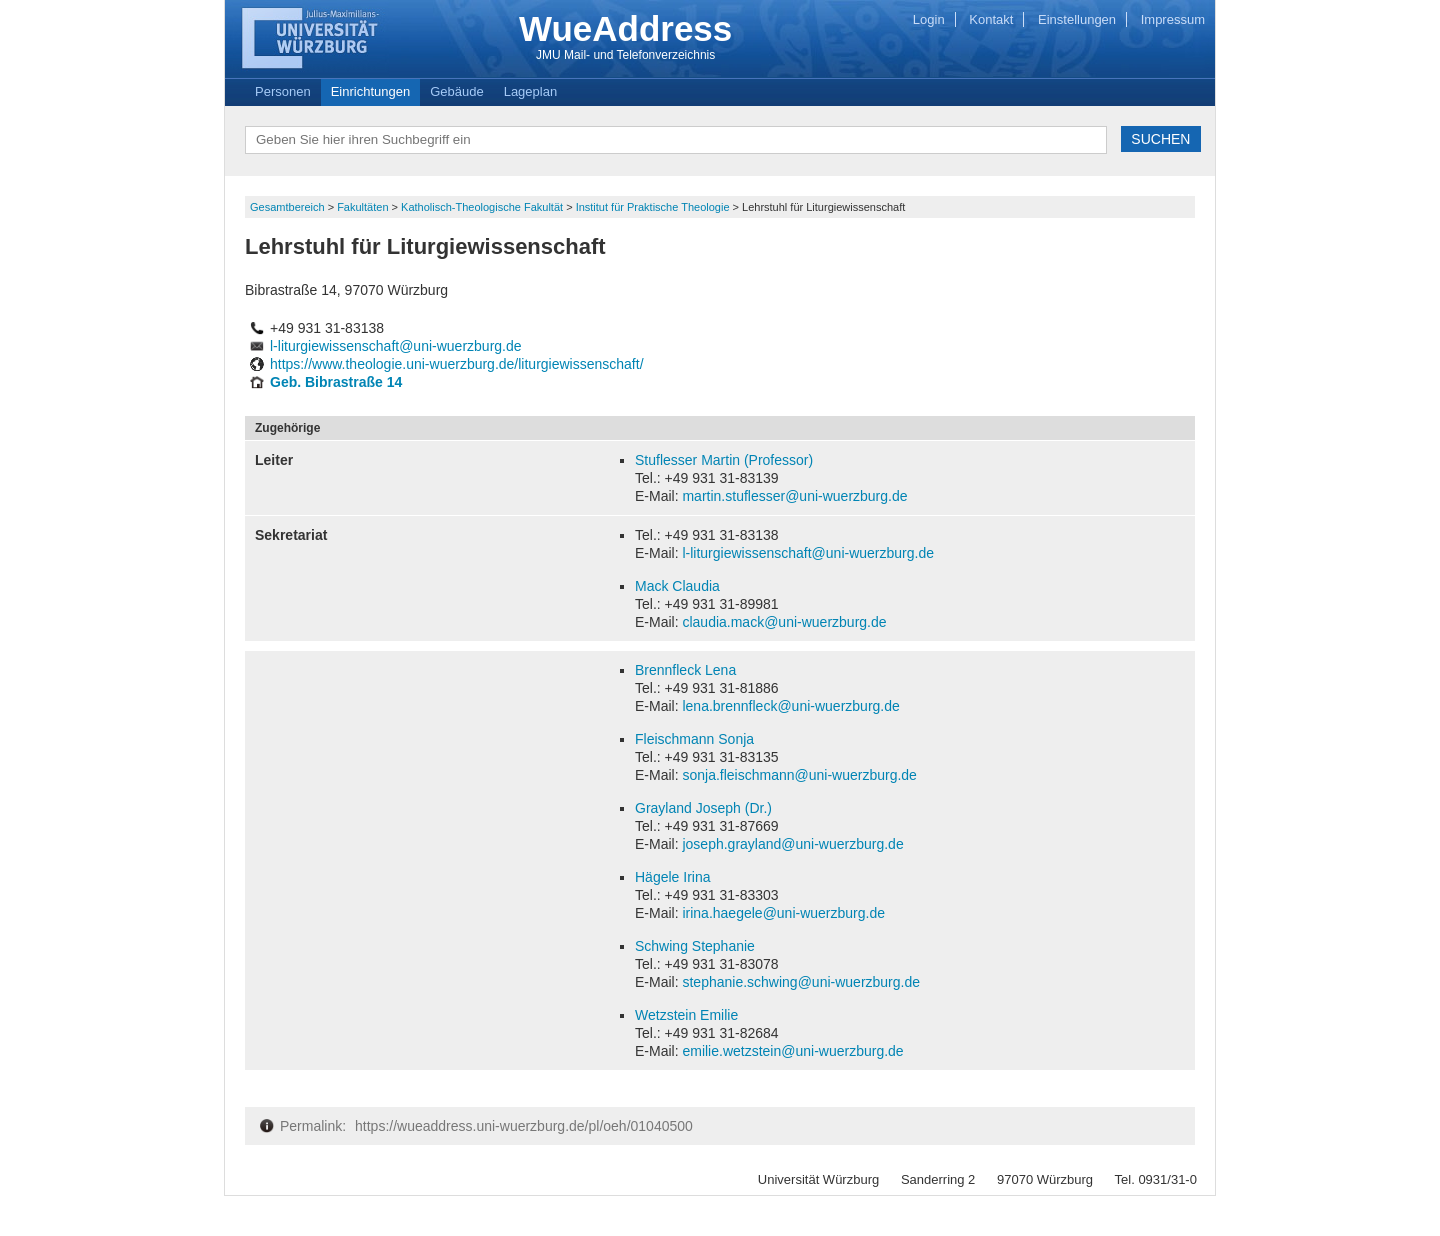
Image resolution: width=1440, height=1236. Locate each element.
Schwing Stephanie (695, 946)
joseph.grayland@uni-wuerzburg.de (792, 844)
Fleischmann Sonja (694, 739)
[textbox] (676, 140)
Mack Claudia (677, 586)
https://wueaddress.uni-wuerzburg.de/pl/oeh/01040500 (524, 1126)
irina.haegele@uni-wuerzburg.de (783, 913)
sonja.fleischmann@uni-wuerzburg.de (799, 775)
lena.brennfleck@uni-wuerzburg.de (790, 706)
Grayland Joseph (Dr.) (703, 808)
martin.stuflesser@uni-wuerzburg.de (794, 496)
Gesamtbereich (289, 207)
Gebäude (457, 91)
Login (929, 19)
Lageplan (531, 91)
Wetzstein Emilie (686, 1015)
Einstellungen (1077, 19)
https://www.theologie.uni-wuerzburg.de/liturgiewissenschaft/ (457, 364)
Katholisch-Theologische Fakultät (483, 207)
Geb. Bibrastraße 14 (336, 382)
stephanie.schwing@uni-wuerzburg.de (801, 982)
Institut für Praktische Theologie (654, 207)
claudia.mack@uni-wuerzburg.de (784, 622)
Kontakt (991, 19)
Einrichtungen (371, 91)
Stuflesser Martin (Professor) (724, 460)
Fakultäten (364, 207)
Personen (283, 91)
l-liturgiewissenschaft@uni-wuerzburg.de (396, 346)
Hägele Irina (673, 877)
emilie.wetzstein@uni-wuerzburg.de (792, 1051)
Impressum (1173, 19)
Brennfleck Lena (685, 670)
